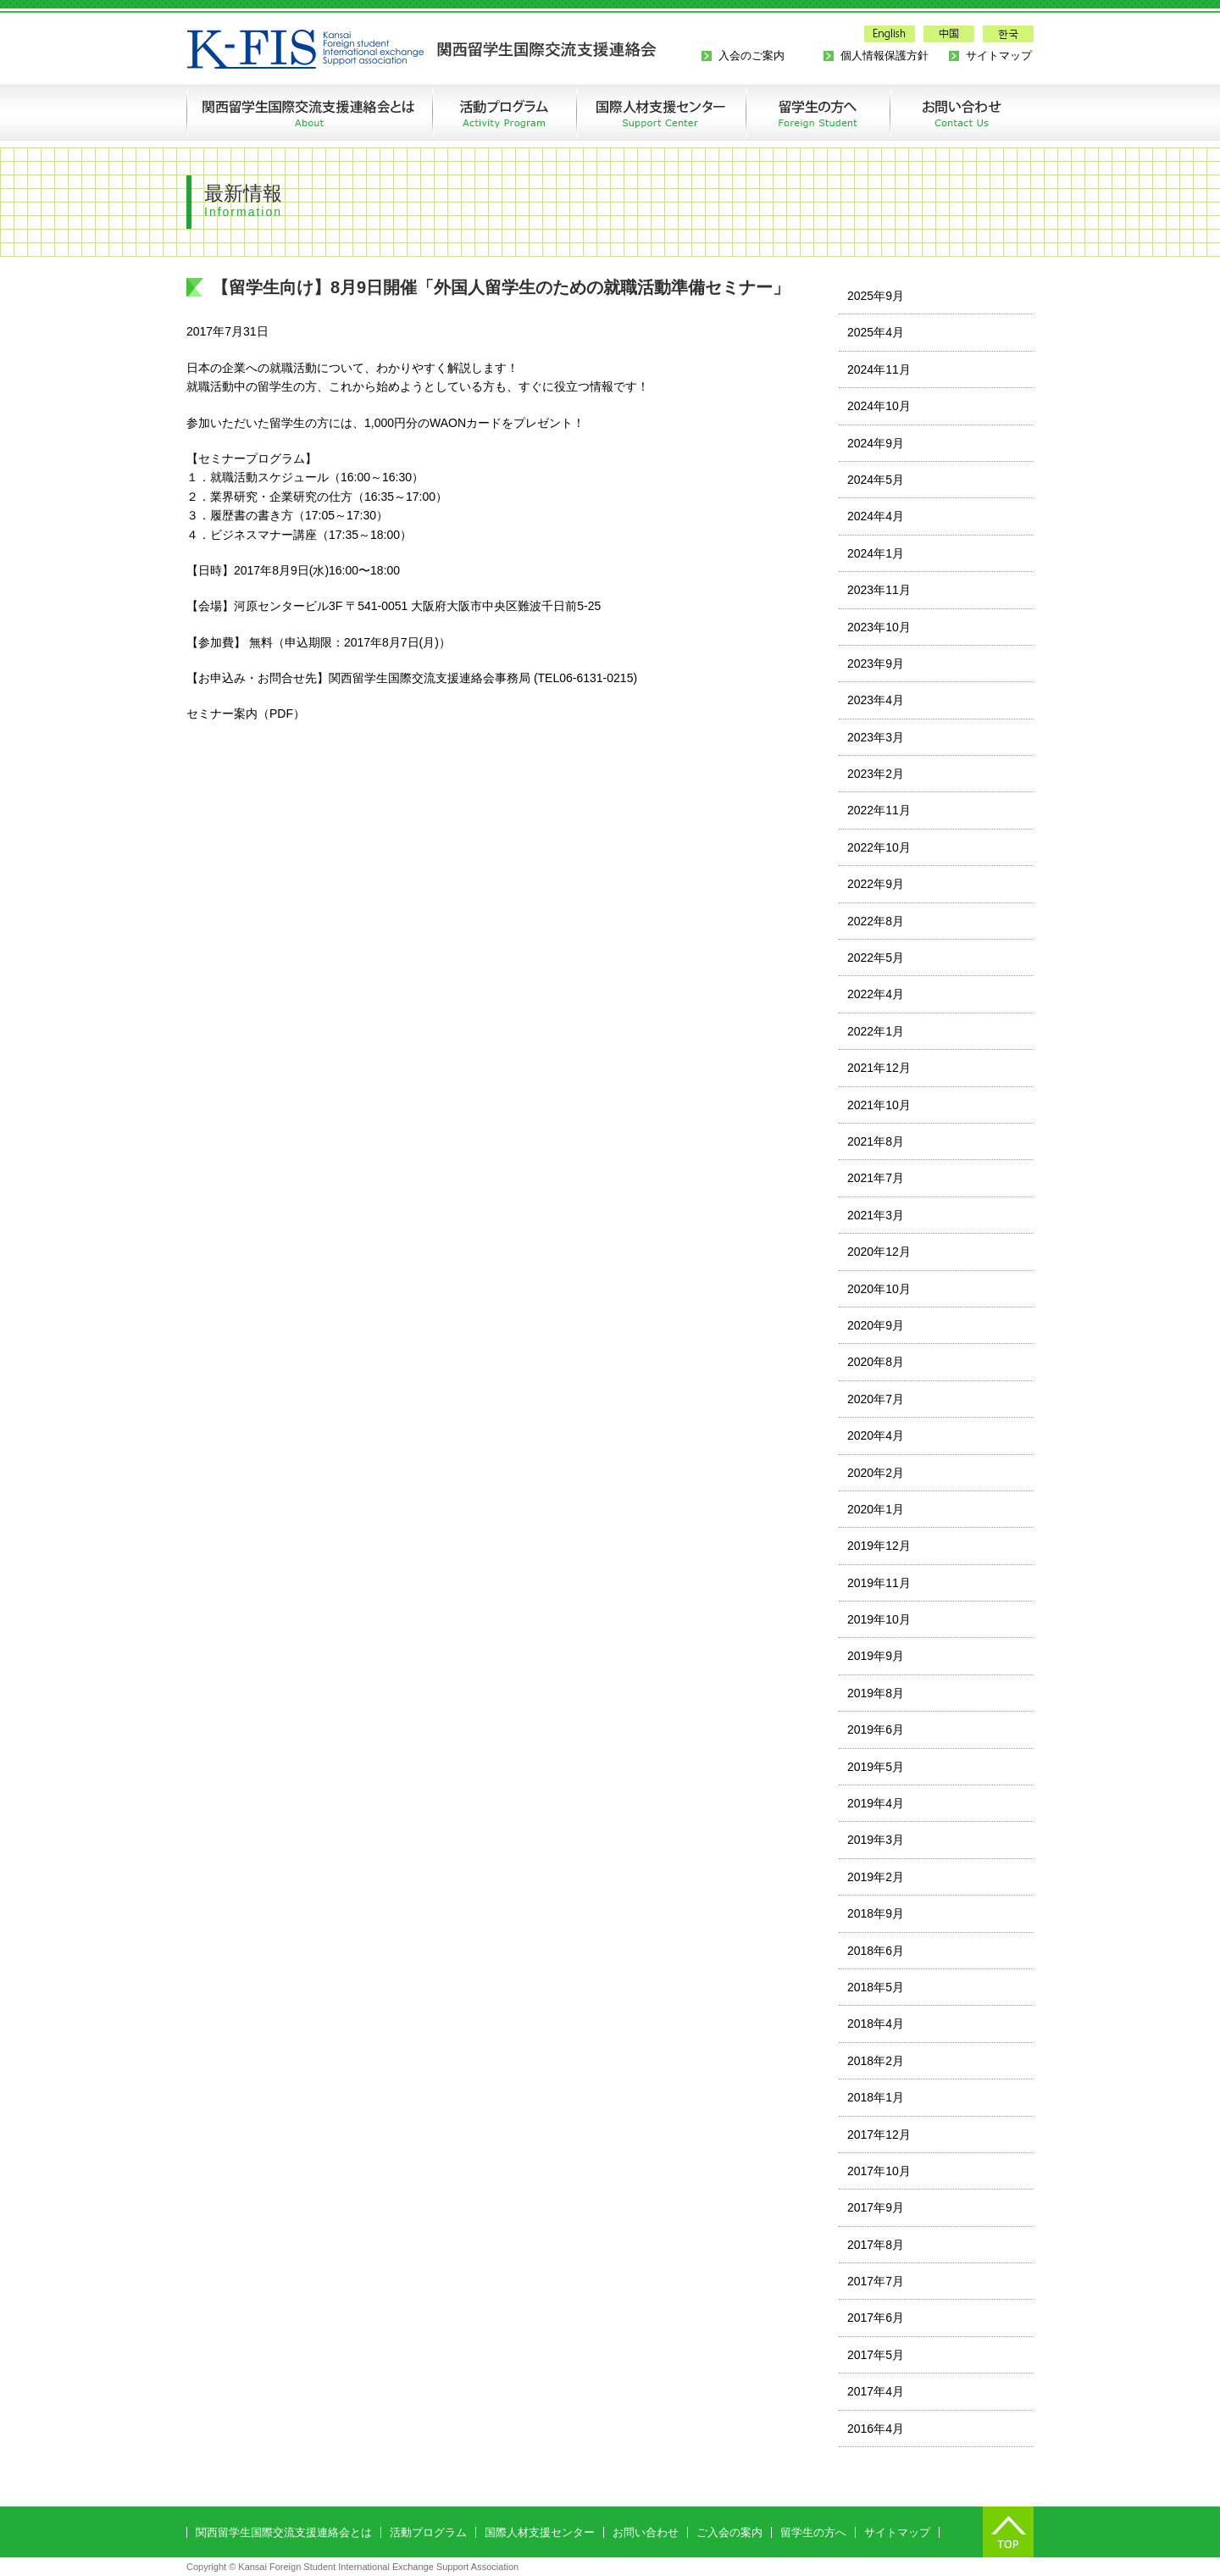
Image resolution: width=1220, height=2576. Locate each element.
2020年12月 (879, 1251)
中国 (948, 33)
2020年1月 (875, 1509)
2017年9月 (875, 2207)
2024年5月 (875, 479)
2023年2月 (875, 773)
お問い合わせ (945, 113)
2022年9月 (875, 884)
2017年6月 (875, 2317)
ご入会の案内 (729, 2532)
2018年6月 (875, 1950)
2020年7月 (875, 1399)
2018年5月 (875, 1987)
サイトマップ (999, 55)
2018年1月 (875, 2097)
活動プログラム (504, 113)
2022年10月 (879, 847)
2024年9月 (875, 443)
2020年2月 (875, 1473)
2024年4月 (875, 516)
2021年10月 (879, 1105)
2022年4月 (875, 994)
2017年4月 (875, 2391)
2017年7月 (875, 2281)
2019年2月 (875, 1877)
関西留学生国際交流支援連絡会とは (309, 113)
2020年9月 (875, 1325)
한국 (1008, 33)
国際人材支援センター (540, 2532)
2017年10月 (879, 2171)
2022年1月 (875, 1031)
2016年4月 (875, 2428)
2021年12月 (879, 1067)
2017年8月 (875, 2244)
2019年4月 (875, 1803)
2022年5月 (875, 957)
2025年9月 (875, 296)
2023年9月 (875, 663)
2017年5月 (875, 2355)
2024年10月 (879, 406)
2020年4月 (875, 1435)
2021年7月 (875, 1178)
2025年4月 (875, 332)
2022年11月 (879, 810)
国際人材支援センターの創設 (661, 113)
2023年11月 (879, 590)
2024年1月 (875, 553)
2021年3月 (875, 1215)
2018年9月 (875, 1913)
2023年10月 (879, 627)
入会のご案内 (751, 55)
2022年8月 (875, 921)
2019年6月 (875, 1729)
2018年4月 (875, 2023)
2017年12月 (879, 2134)
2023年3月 (875, 737)
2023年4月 (875, 700)
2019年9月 (875, 1656)
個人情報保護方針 (884, 55)
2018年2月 (875, 2061)
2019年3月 (875, 1839)
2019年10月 (879, 1619)
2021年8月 (875, 1141)
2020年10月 (879, 1289)
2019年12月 (879, 1545)
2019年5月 (875, 1767)
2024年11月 (879, 369)
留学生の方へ (818, 113)
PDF (281, 713)
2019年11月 (879, 1583)
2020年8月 (875, 1361)
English (889, 33)
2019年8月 (875, 1693)
